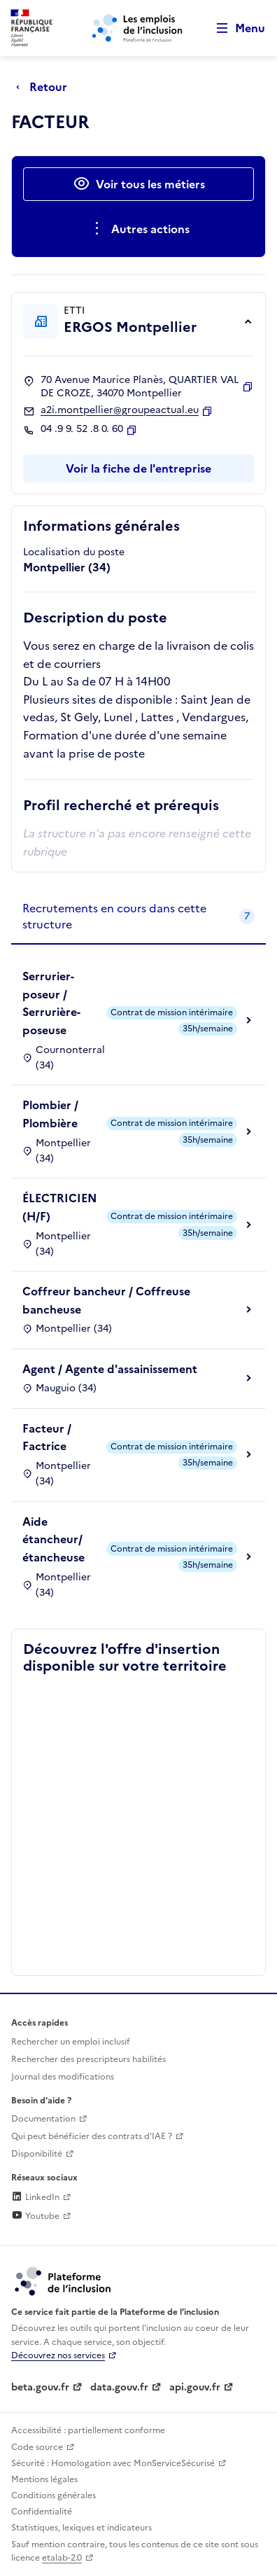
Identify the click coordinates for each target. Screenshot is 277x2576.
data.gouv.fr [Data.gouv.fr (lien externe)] (119, 2387)
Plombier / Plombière (50, 1114)
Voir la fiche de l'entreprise (138, 468)
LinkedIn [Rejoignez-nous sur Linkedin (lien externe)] (35, 2197)
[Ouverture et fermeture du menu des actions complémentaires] (138, 229)
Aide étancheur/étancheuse (53, 1539)
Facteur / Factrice (46, 1437)
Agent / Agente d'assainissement (109, 1368)
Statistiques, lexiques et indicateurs (81, 2527)
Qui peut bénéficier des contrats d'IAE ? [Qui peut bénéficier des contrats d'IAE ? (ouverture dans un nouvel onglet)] (91, 2136)
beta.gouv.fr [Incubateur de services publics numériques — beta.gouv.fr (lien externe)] (40, 2387)
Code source (37, 2447)
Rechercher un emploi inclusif (70, 2041)
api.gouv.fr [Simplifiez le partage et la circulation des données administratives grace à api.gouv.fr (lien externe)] (194, 2387)
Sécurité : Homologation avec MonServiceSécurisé (113, 2463)
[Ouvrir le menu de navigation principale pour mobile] (234, 28)
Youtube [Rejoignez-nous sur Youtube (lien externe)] (35, 2216)
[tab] (138, 917)
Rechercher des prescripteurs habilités (88, 2059)
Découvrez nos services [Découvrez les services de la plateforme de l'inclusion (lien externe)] (58, 2355)
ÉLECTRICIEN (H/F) (59, 1207)
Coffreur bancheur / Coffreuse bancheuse (106, 1300)
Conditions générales (53, 2495)
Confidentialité (41, 2511)
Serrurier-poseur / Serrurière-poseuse (51, 1003)
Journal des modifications (62, 2076)
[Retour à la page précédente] (45, 87)
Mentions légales (44, 2479)
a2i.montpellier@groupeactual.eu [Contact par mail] (120, 410)
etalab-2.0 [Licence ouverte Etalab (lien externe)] (62, 2557)
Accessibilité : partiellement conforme (88, 2430)
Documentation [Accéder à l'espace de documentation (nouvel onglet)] (43, 2118)
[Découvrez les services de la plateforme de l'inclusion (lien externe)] (63, 2280)
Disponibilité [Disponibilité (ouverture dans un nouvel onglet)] (36, 2153)
